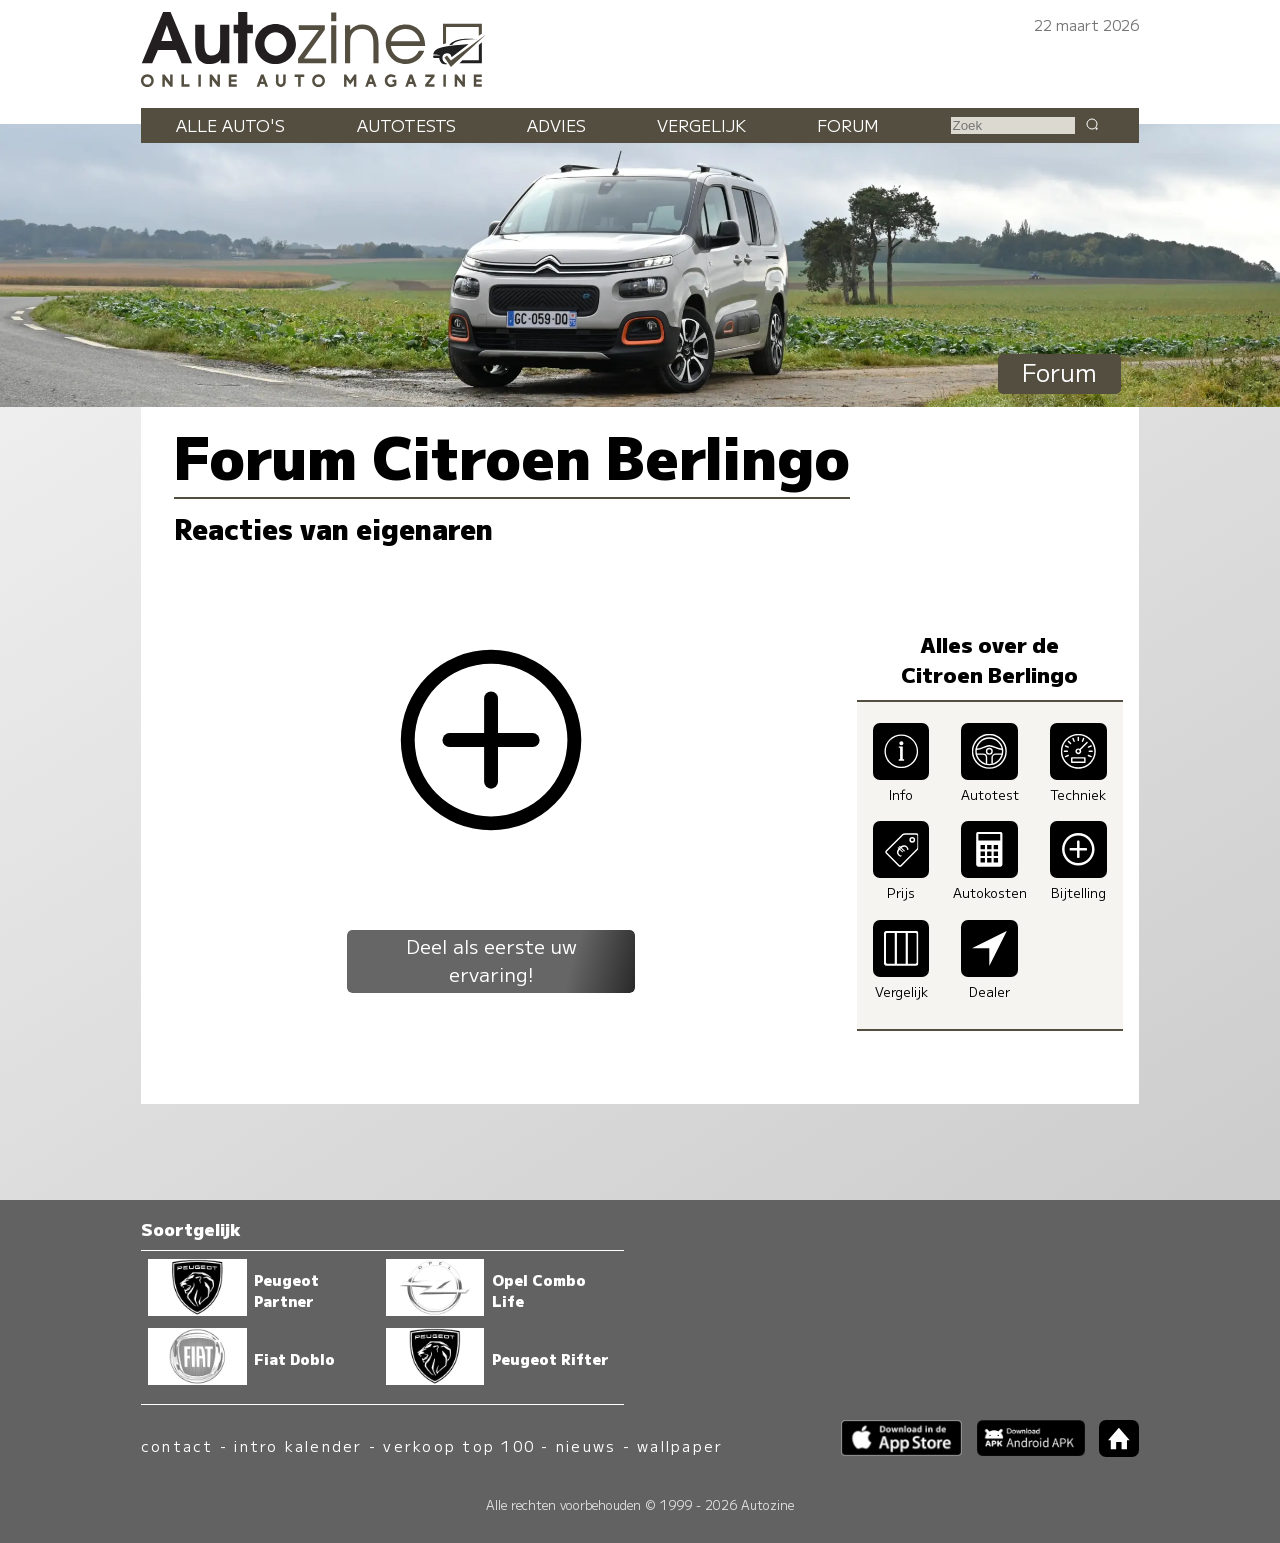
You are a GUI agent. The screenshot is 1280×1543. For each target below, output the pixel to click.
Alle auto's (230, 125)
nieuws (586, 1445)
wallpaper (680, 1445)
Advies (556, 125)
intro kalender (298, 1445)
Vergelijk (701, 125)
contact (177, 1445)
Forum (848, 125)
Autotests (406, 125)
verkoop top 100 (459, 1445)
